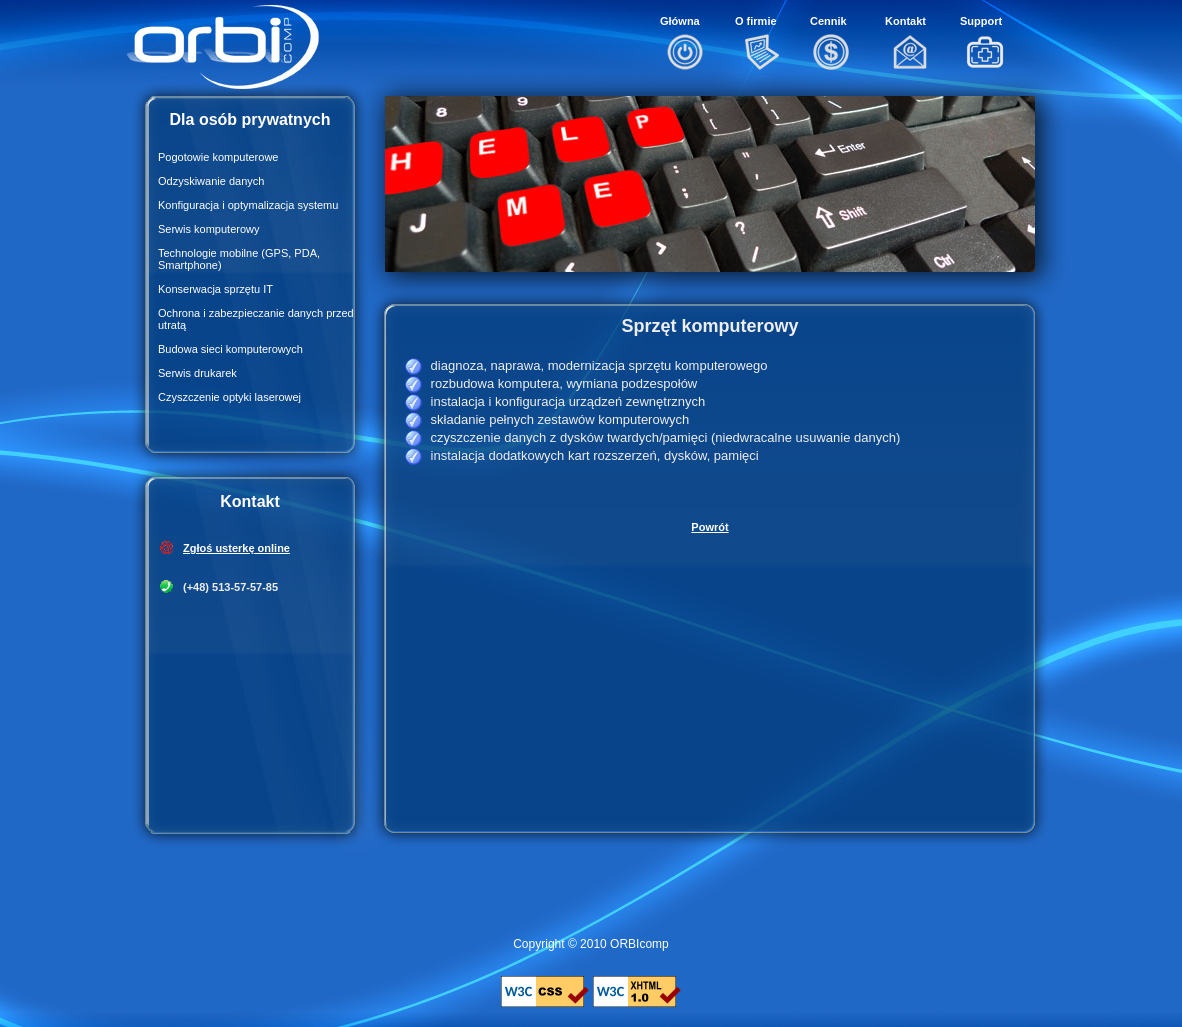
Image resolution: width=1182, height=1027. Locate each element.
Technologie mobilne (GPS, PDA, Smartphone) (239, 259)
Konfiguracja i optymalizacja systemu (248, 205)
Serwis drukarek (197, 373)
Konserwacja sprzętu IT (215, 289)
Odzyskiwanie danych (211, 181)
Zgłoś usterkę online (236, 548)
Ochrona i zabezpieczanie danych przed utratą (256, 319)
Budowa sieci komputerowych (230, 349)
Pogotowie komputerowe (218, 157)
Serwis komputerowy (208, 229)
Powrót (709, 527)
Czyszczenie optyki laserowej (229, 397)
